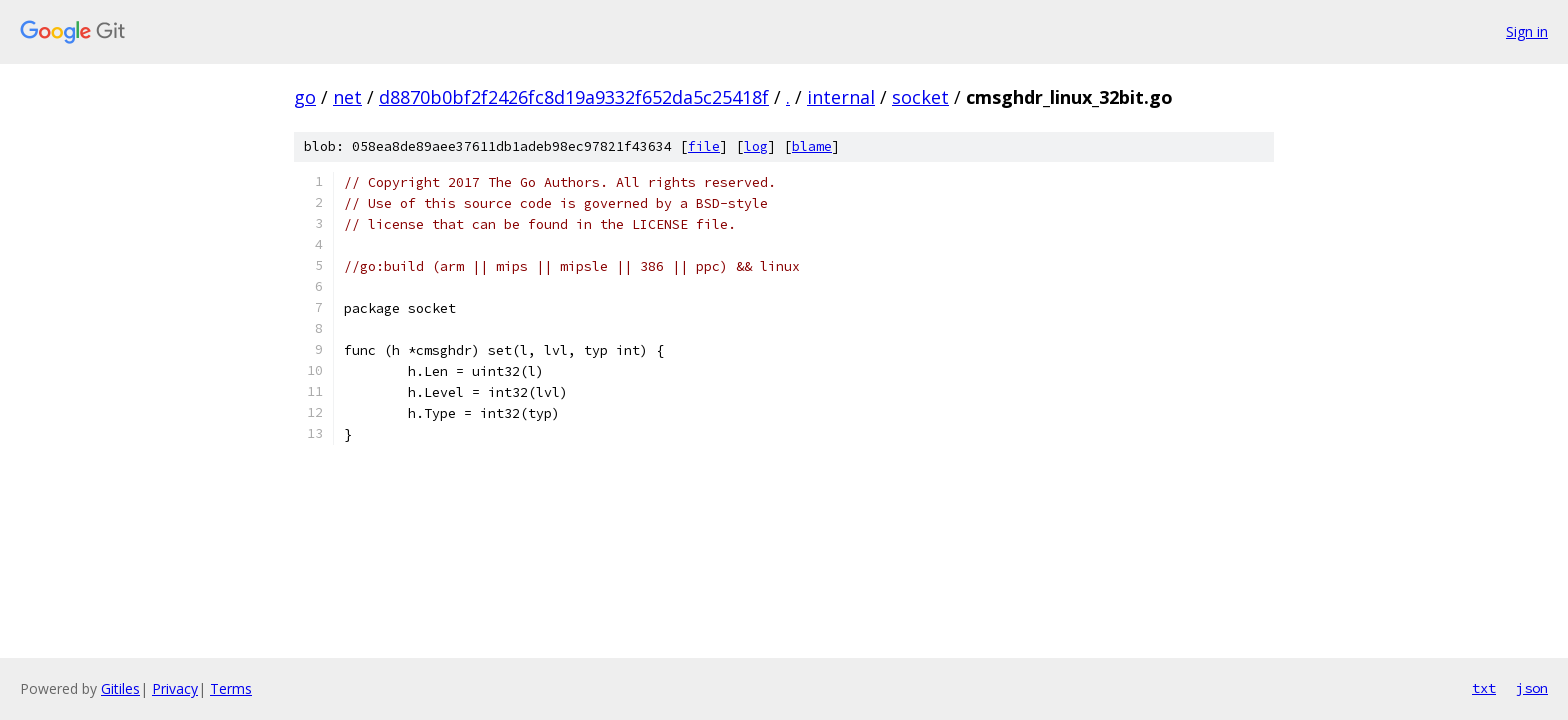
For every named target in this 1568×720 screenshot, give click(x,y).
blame (812, 146)
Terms (231, 688)
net (347, 97)
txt (1484, 688)
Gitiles (120, 688)
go (305, 97)
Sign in (1527, 31)
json (1532, 688)
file (704, 146)
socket (920, 97)
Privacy (175, 688)
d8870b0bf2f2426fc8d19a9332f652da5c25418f (574, 97)
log (756, 146)
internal (841, 97)
